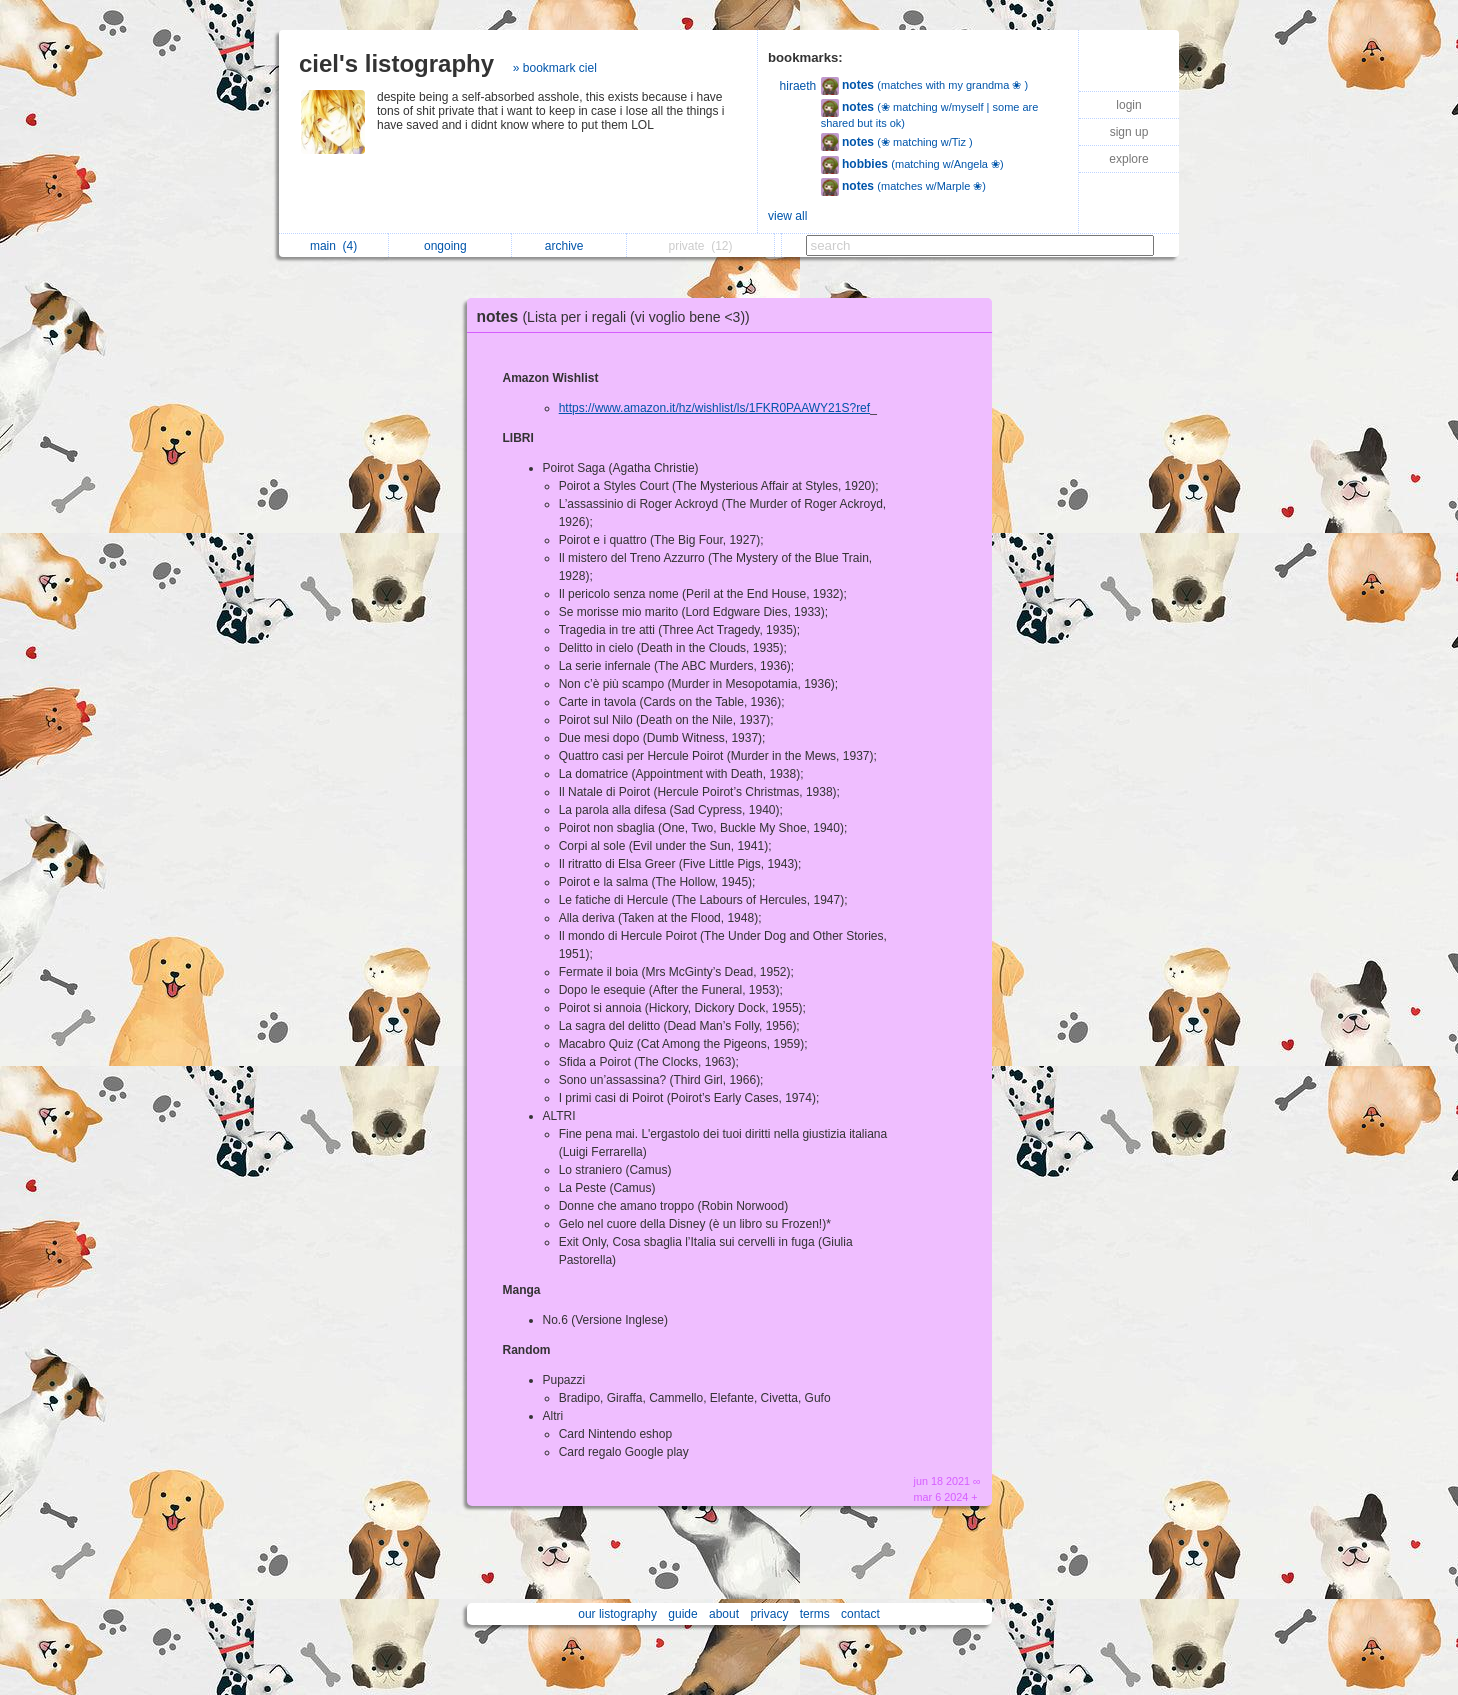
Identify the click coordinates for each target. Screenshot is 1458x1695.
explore (1128, 159)
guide (682, 1614)
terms (815, 1614)
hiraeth (798, 86)
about (724, 1614)
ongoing (450, 246)
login (1128, 105)
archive (569, 246)
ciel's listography (396, 63)
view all (787, 216)
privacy (769, 1614)
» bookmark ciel (555, 68)
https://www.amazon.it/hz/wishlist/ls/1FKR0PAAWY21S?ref (714, 408)
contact (860, 1614)
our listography (617, 1614)
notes (618, 316)
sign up (1129, 132)
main (333, 246)
